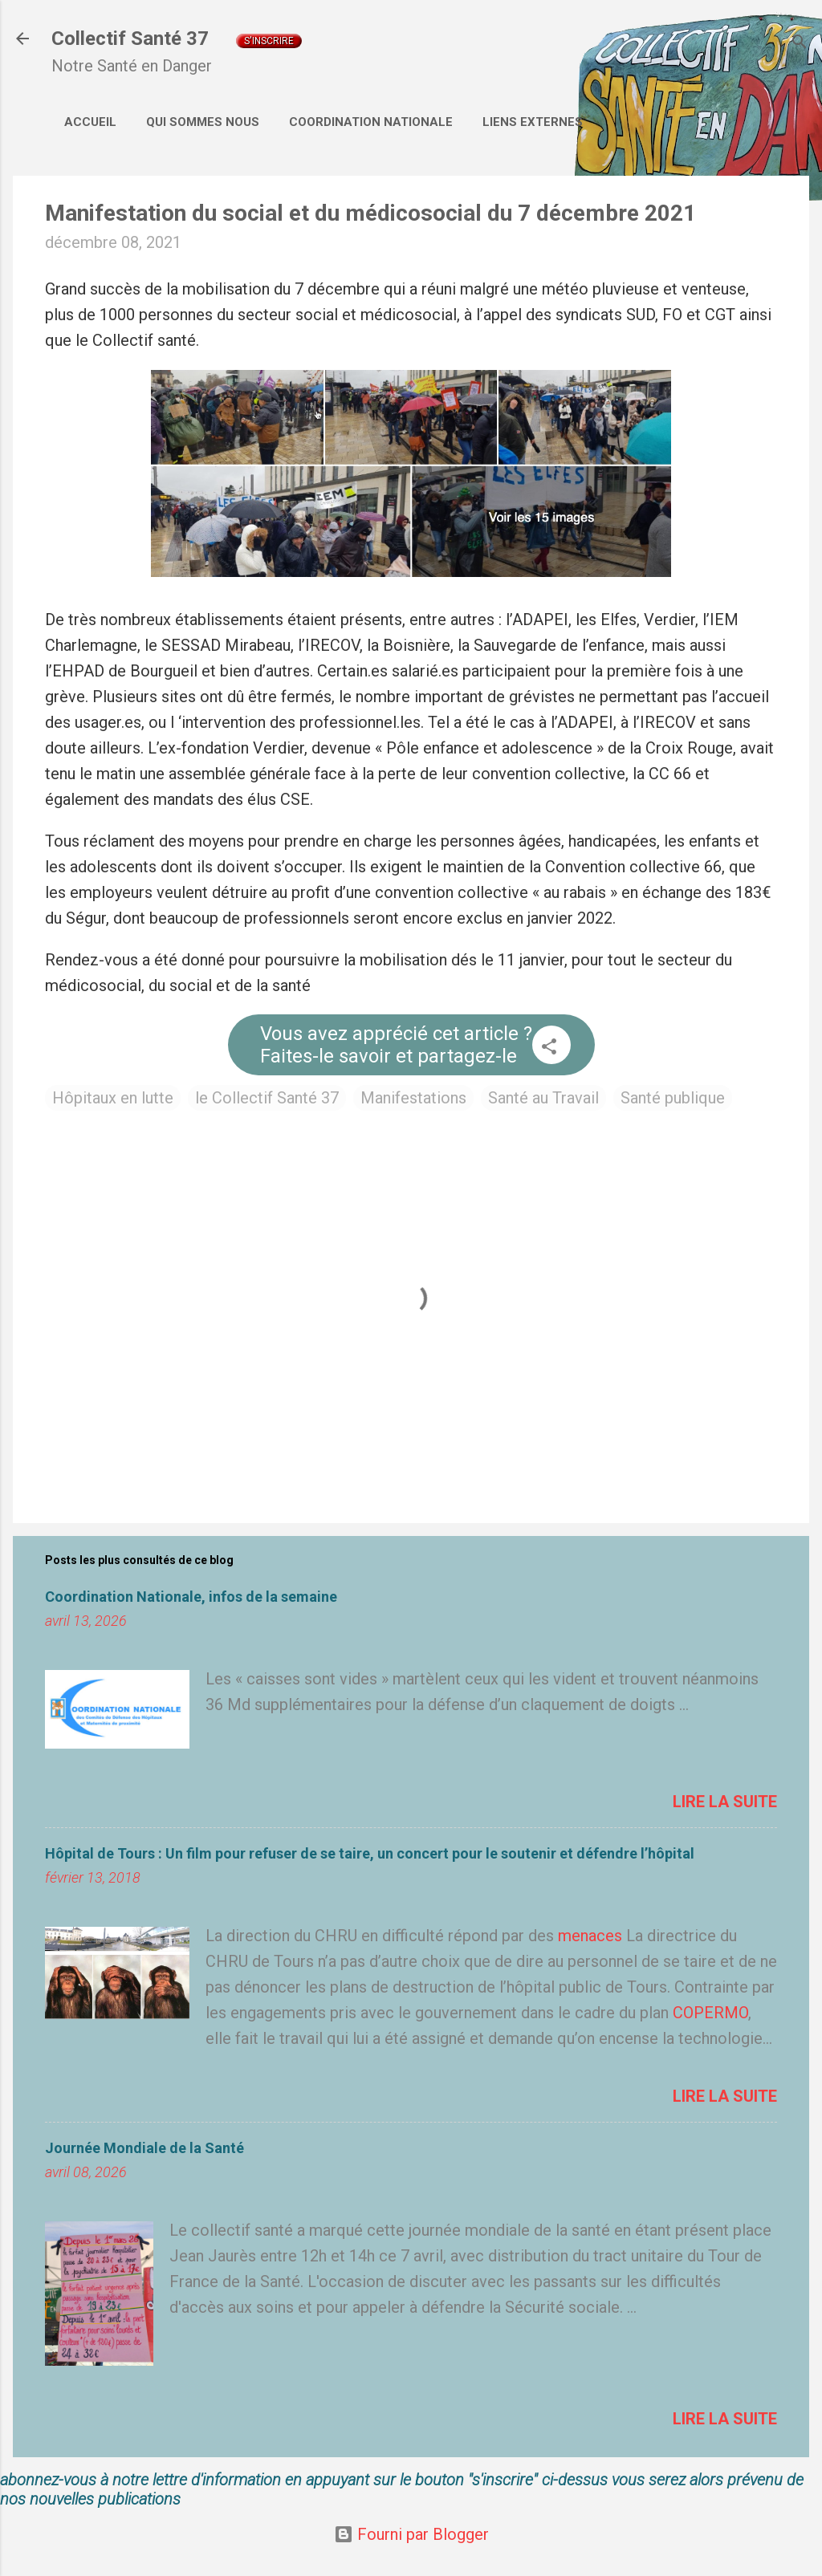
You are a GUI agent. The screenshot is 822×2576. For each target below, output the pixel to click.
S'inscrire (269, 41)
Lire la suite (725, 1801)
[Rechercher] (799, 43)
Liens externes (532, 122)
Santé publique (673, 1097)
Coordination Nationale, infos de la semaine (191, 1596)
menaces (590, 1935)
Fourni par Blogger (411, 2534)
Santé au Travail (543, 1097)
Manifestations (413, 1097)
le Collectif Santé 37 (267, 1097)
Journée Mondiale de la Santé (144, 2147)
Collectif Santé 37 (130, 38)
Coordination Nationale (371, 122)
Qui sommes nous (202, 122)
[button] (549, 1048)
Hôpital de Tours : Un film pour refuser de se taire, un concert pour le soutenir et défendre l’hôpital (369, 1853)
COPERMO (710, 2012)
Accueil (90, 122)
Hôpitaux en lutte (112, 1097)
